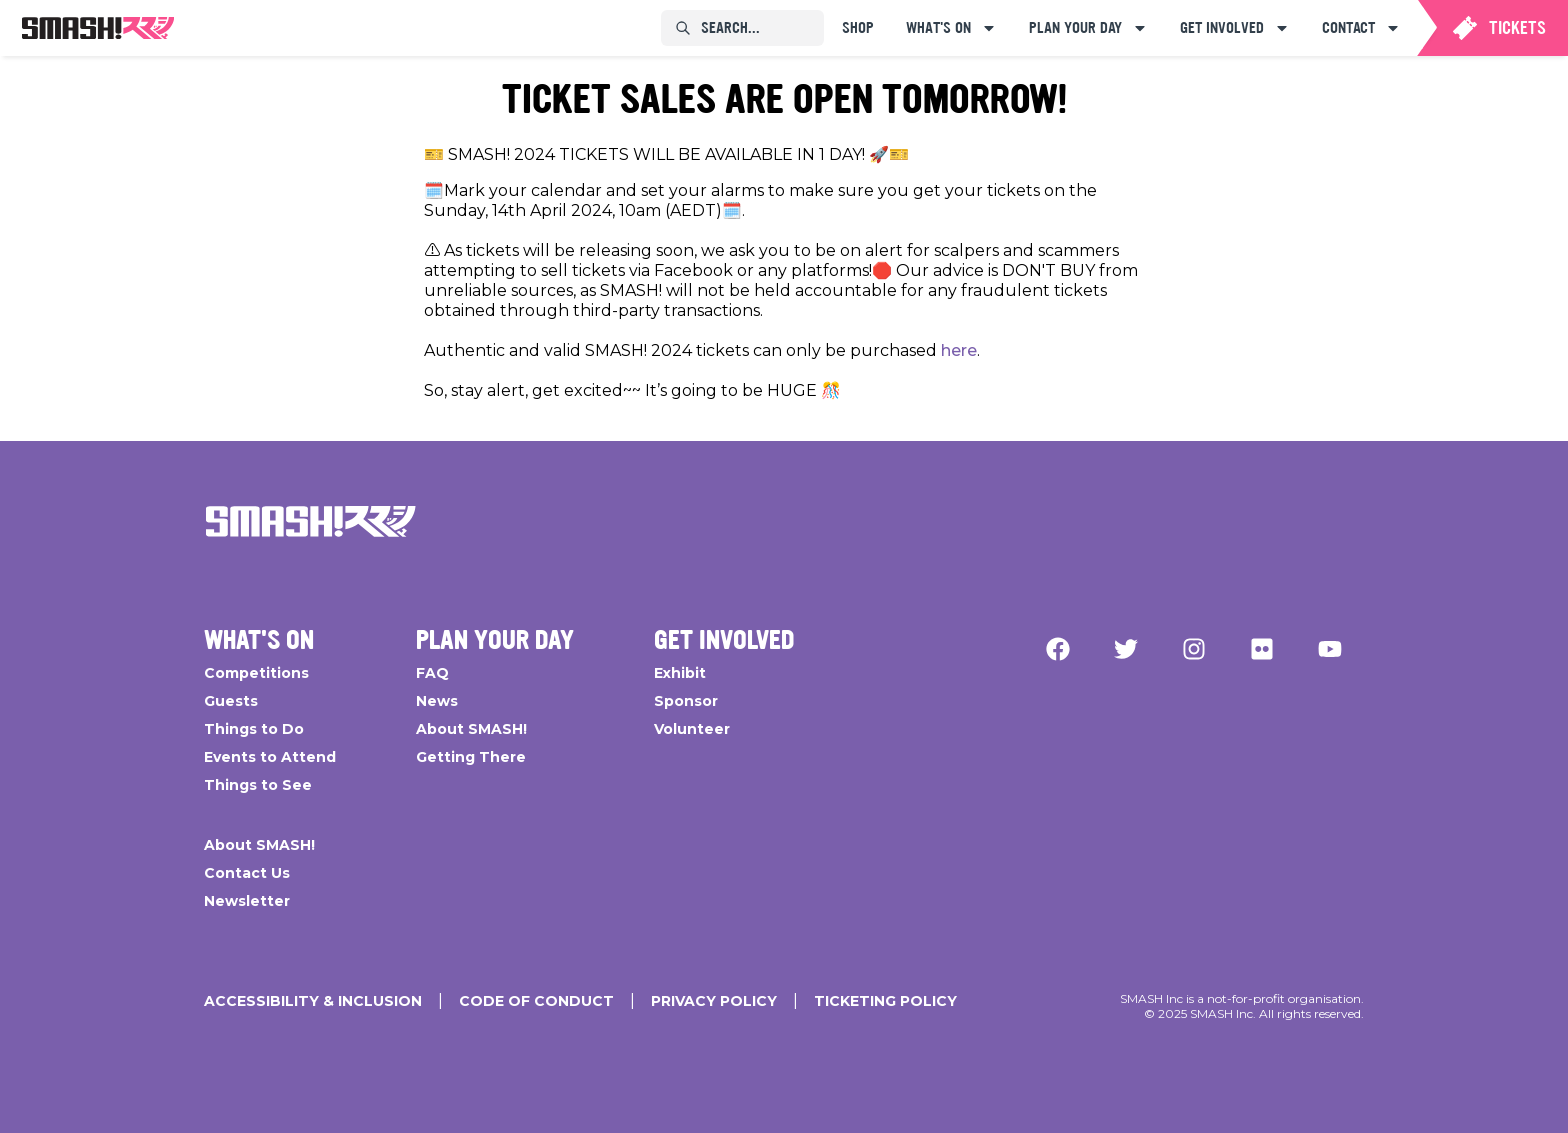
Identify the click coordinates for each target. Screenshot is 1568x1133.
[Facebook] (1058, 649)
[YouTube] (1330, 649)
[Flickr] (1262, 649)
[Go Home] (311, 521)
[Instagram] (1194, 649)
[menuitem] (98, 28)
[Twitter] (1126, 649)
